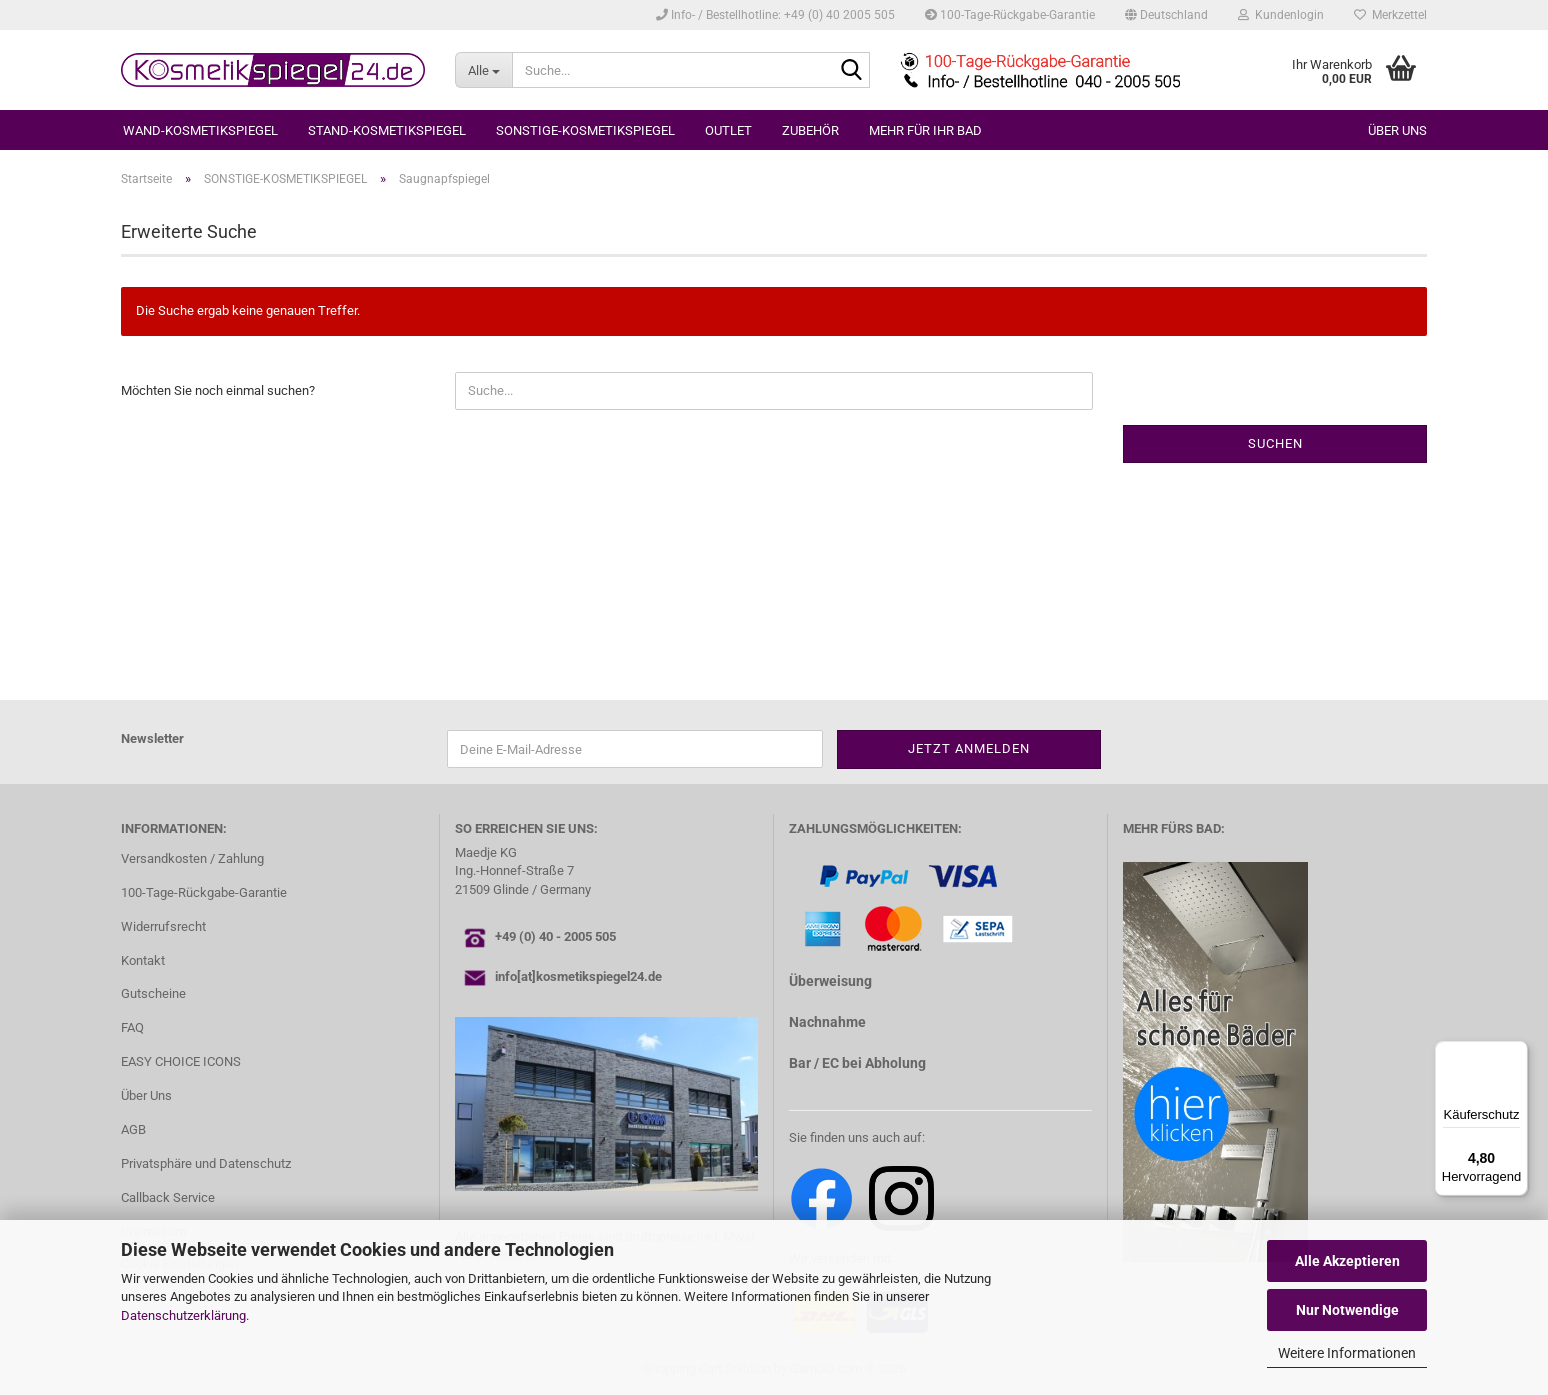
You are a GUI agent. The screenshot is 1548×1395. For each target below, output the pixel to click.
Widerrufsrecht (163, 926)
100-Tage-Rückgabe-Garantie (1010, 15)
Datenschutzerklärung (183, 1315)
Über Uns (146, 1095)
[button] (1166, 15)
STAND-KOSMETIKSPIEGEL (387, 130)
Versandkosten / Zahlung (192, 858)
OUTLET (728, 130)
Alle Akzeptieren (1347, 1261)
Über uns (1397, 130)
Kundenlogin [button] (1281, 15)
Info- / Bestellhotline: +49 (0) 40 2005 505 (775, 15)
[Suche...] (483, 70)
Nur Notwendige (1347, 1310)
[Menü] (1516, 1053)
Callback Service (168, 1197)
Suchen (1275, 443)
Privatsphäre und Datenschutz (206, 1163)
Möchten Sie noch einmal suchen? (218, 390)
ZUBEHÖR (810, 130)
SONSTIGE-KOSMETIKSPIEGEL (585, 130)
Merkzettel (1390, 15)
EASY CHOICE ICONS (181, 1061)
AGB (133, 1129)
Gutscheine (153, 993)
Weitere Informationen (1347, 1353)
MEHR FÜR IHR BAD (925, 130)
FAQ (132, 1027)
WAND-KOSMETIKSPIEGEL (200, 130)
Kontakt (143, 960)
